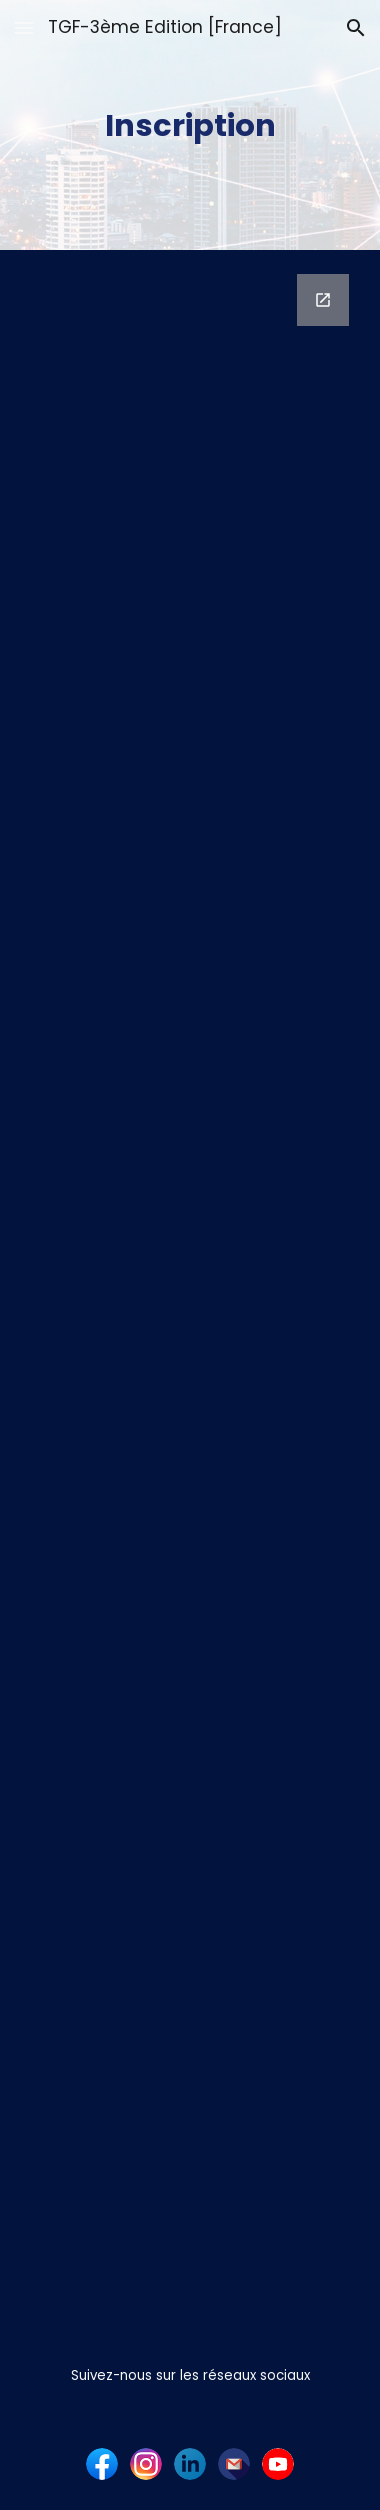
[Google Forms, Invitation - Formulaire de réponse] (190, 1292)
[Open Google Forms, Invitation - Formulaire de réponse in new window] (323, 300)
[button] (24, 27)
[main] (190, 125)
